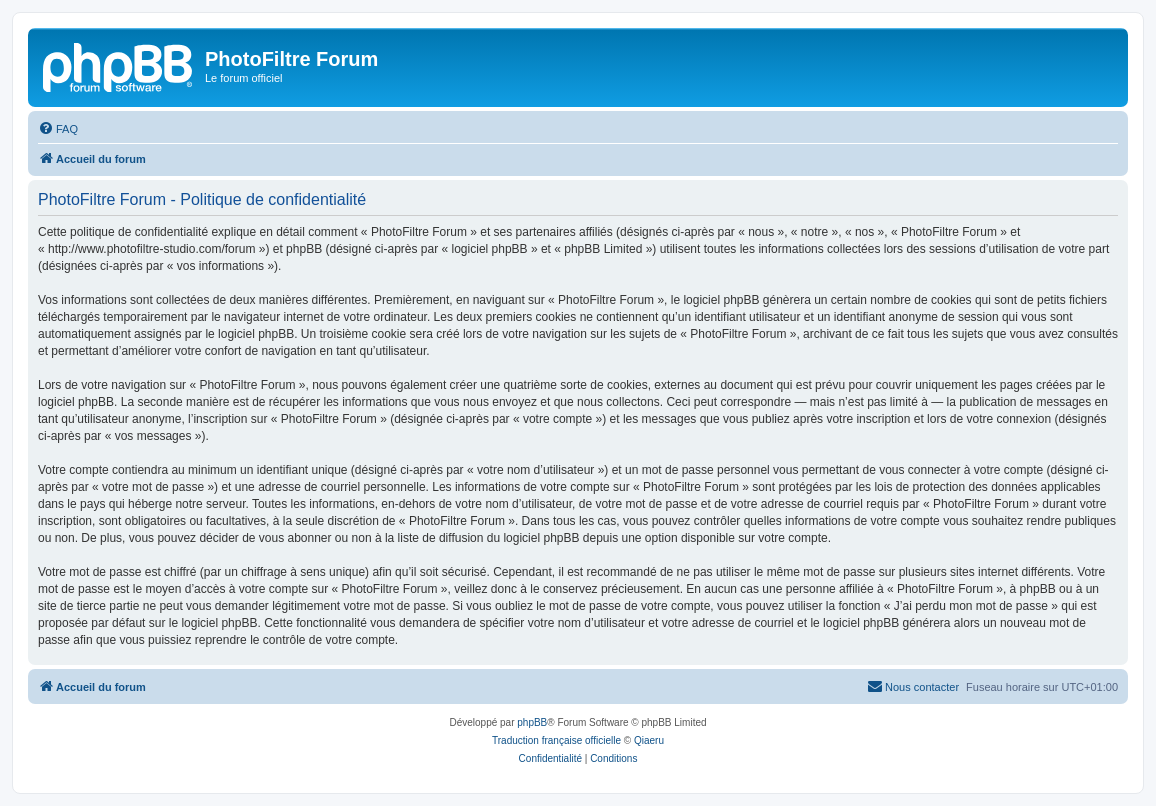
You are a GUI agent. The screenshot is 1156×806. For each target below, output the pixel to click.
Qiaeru (649, 740)
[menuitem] (58, 129)
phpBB (532, 722)
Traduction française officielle (556, 740)
